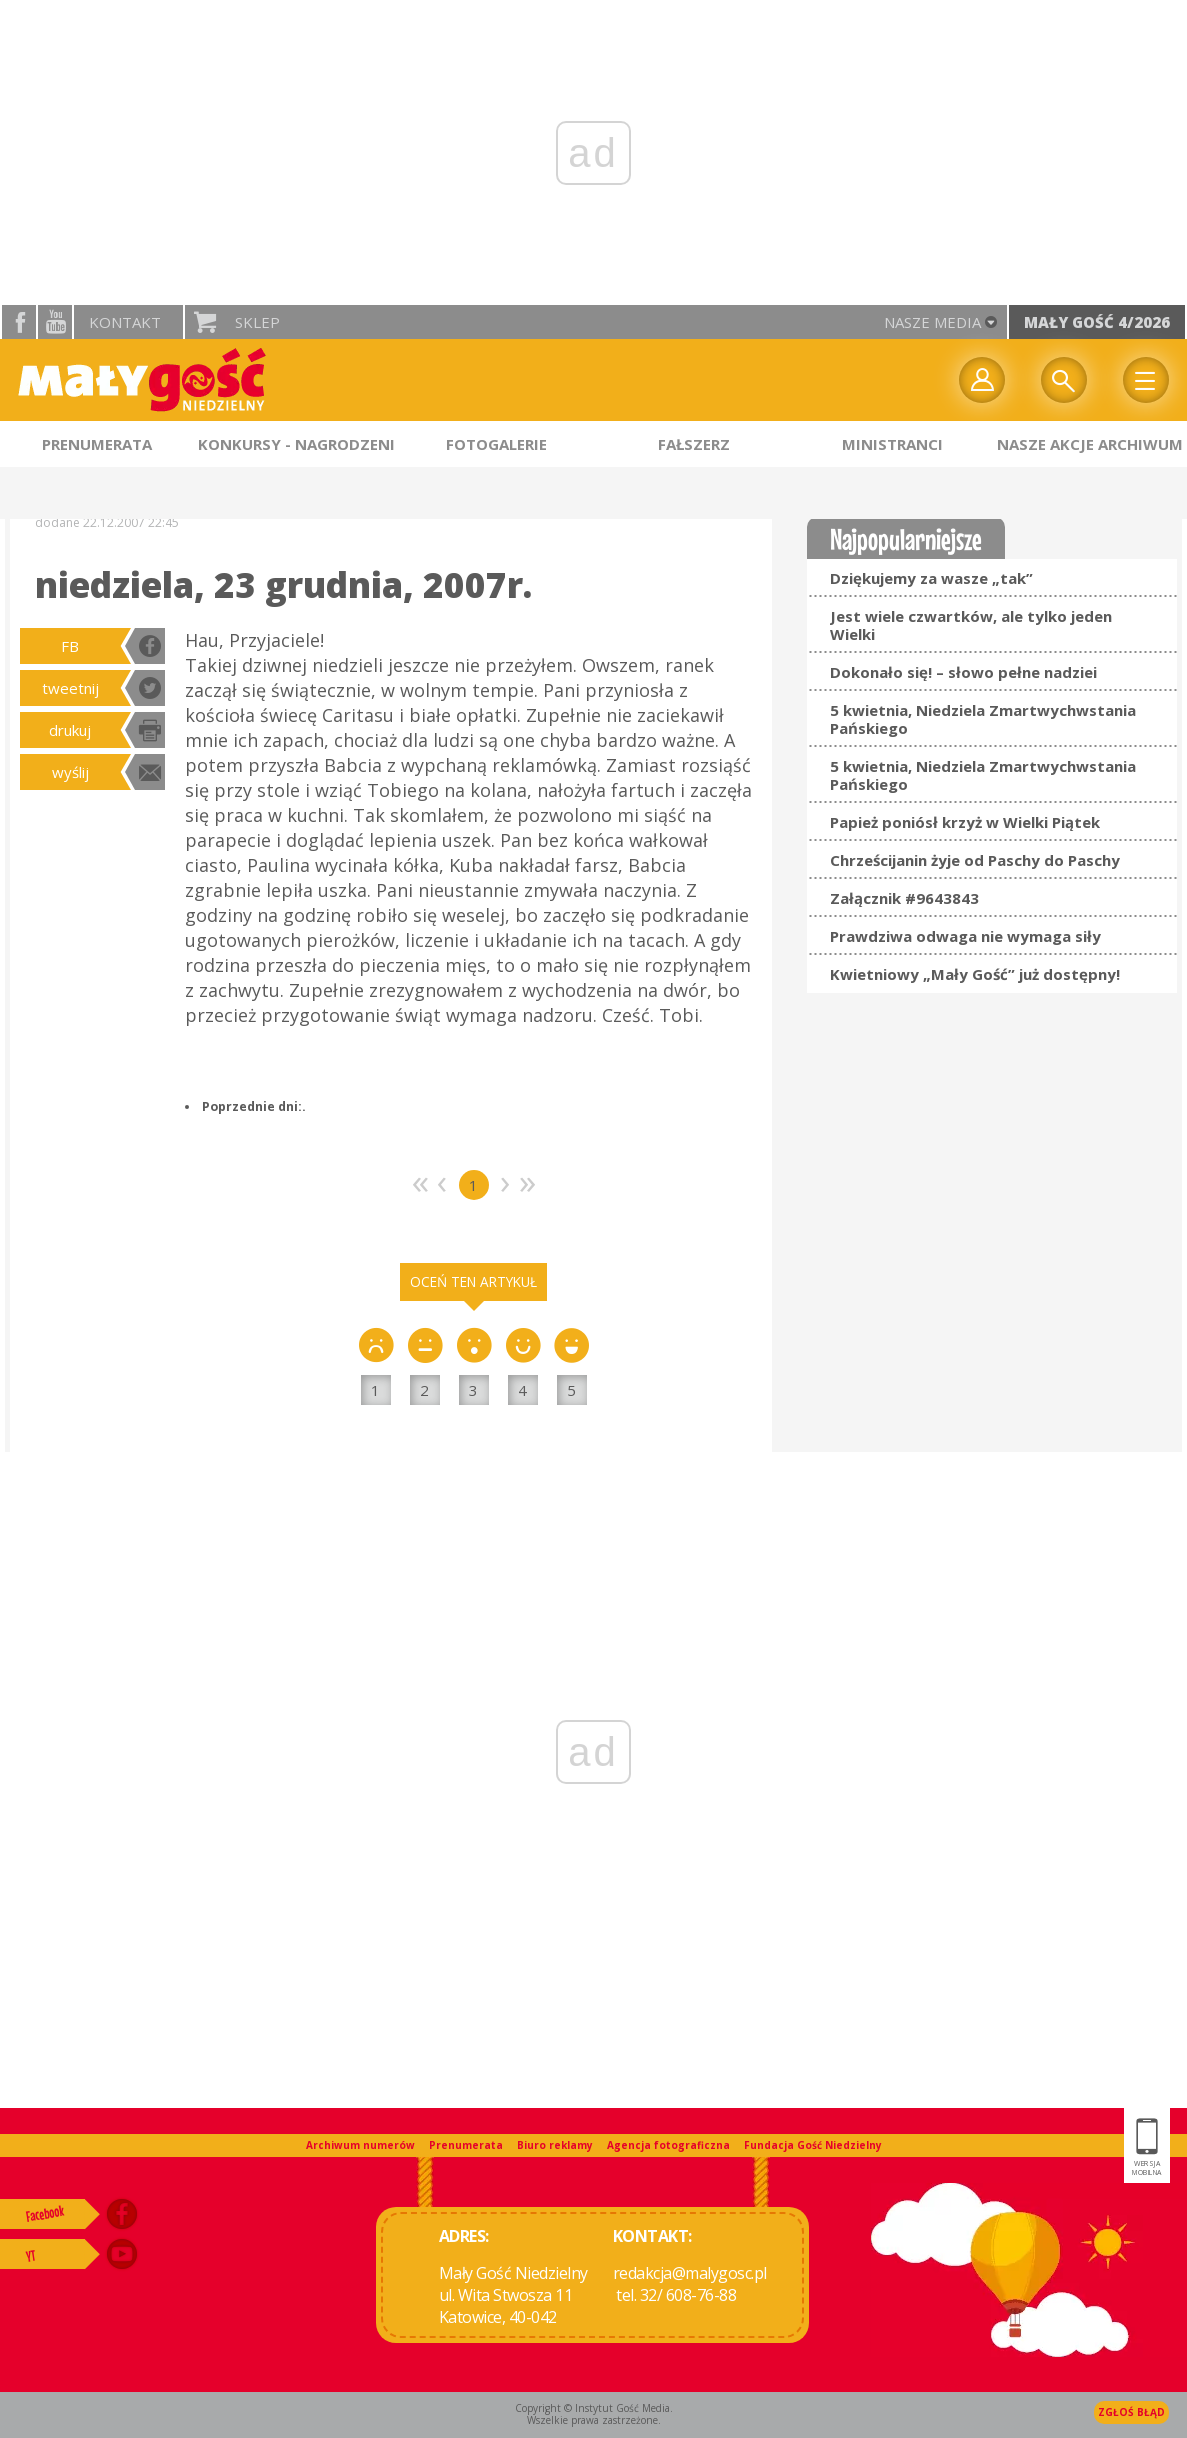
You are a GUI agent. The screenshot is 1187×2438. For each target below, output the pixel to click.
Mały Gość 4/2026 (1097, 322)
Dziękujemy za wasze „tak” (931, 578)
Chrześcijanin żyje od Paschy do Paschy (975, 860)
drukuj (70, 730)
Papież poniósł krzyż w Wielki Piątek (965, 822)
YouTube (55, 322)
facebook (19, 322)
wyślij (70, 772)
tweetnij (70, 688)
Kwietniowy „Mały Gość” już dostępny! (975, 974)
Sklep (257, 322)
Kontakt (125, 322)
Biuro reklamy (555, 2145)
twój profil (982, 380)
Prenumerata (466, 2145)
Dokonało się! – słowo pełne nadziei (963, 672)
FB (70, 646)
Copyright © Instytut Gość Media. (594, 2408)
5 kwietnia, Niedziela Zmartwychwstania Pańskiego (983, 719)
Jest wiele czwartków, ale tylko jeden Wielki (971, 625)
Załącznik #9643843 (904, 898)
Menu (1146, 380)
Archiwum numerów (360, 2145)
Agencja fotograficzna (668, 2145)
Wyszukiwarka (1064, 380)
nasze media (932, 322)
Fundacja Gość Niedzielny (813, 2145)
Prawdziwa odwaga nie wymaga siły (965, 936)
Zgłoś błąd (1131, 2412)
